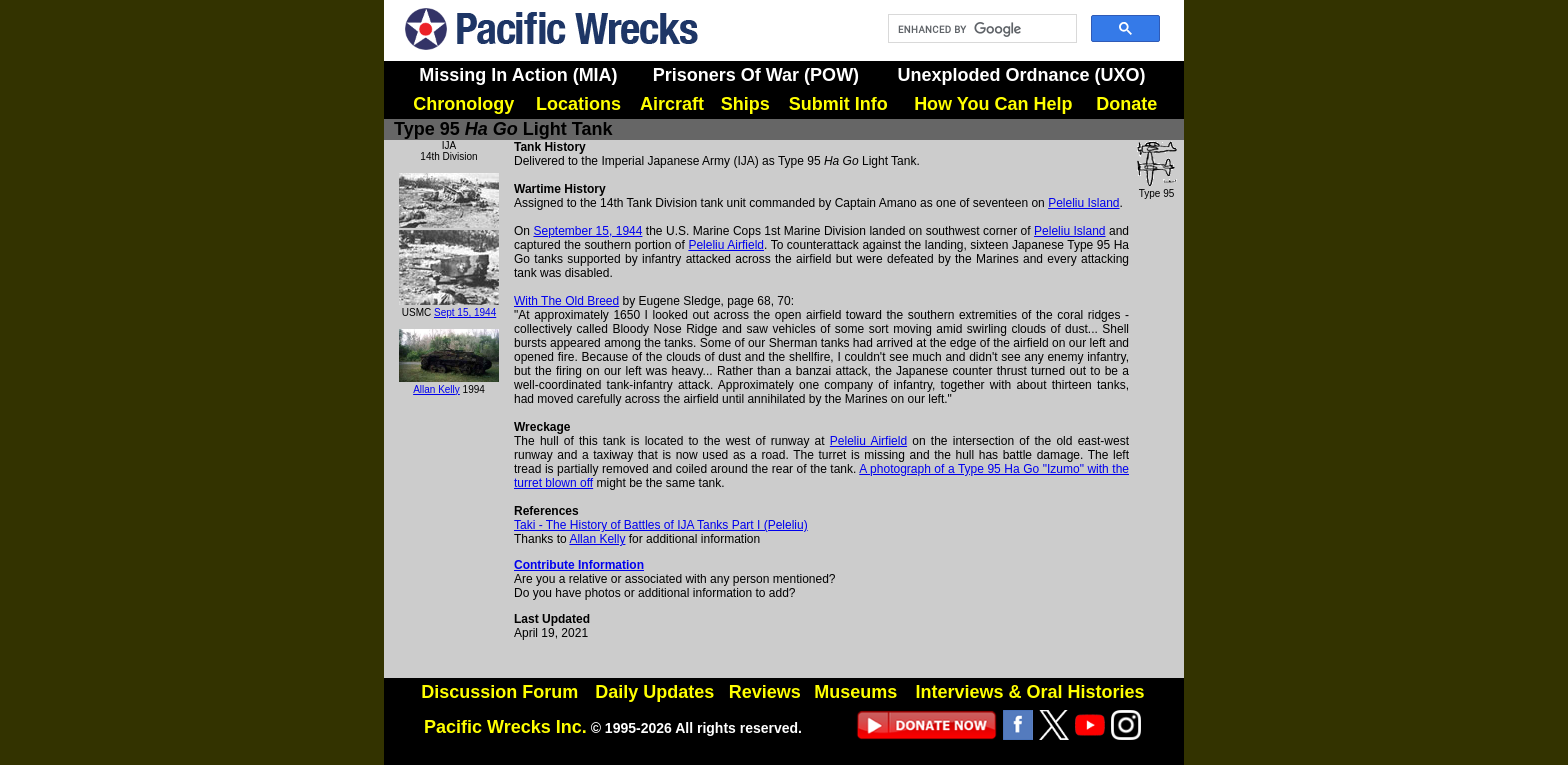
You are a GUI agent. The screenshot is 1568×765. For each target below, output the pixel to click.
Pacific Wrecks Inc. (505, 727)
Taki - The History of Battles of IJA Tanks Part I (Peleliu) (661, 525)
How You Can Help (993, 104)
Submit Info (838, 104)
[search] (980, 29)
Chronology (463, 104)
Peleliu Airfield (726, 245)
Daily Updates (654, 692)
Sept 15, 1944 (465, 312)
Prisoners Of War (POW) (756, 75)
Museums (855, 692)
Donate (1126, 104)
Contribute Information (579, 565)
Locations (578, 104)
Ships (745, 104)
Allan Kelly (436, 389)
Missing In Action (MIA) (518, 75)
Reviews (765, 692)
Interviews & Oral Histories (1029, 692)
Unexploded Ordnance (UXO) (1021, 75)
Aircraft (672, 104)
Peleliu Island (1083, 203)
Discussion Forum (499, 692)
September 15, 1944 (587, 231)
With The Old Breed (566, 301)
